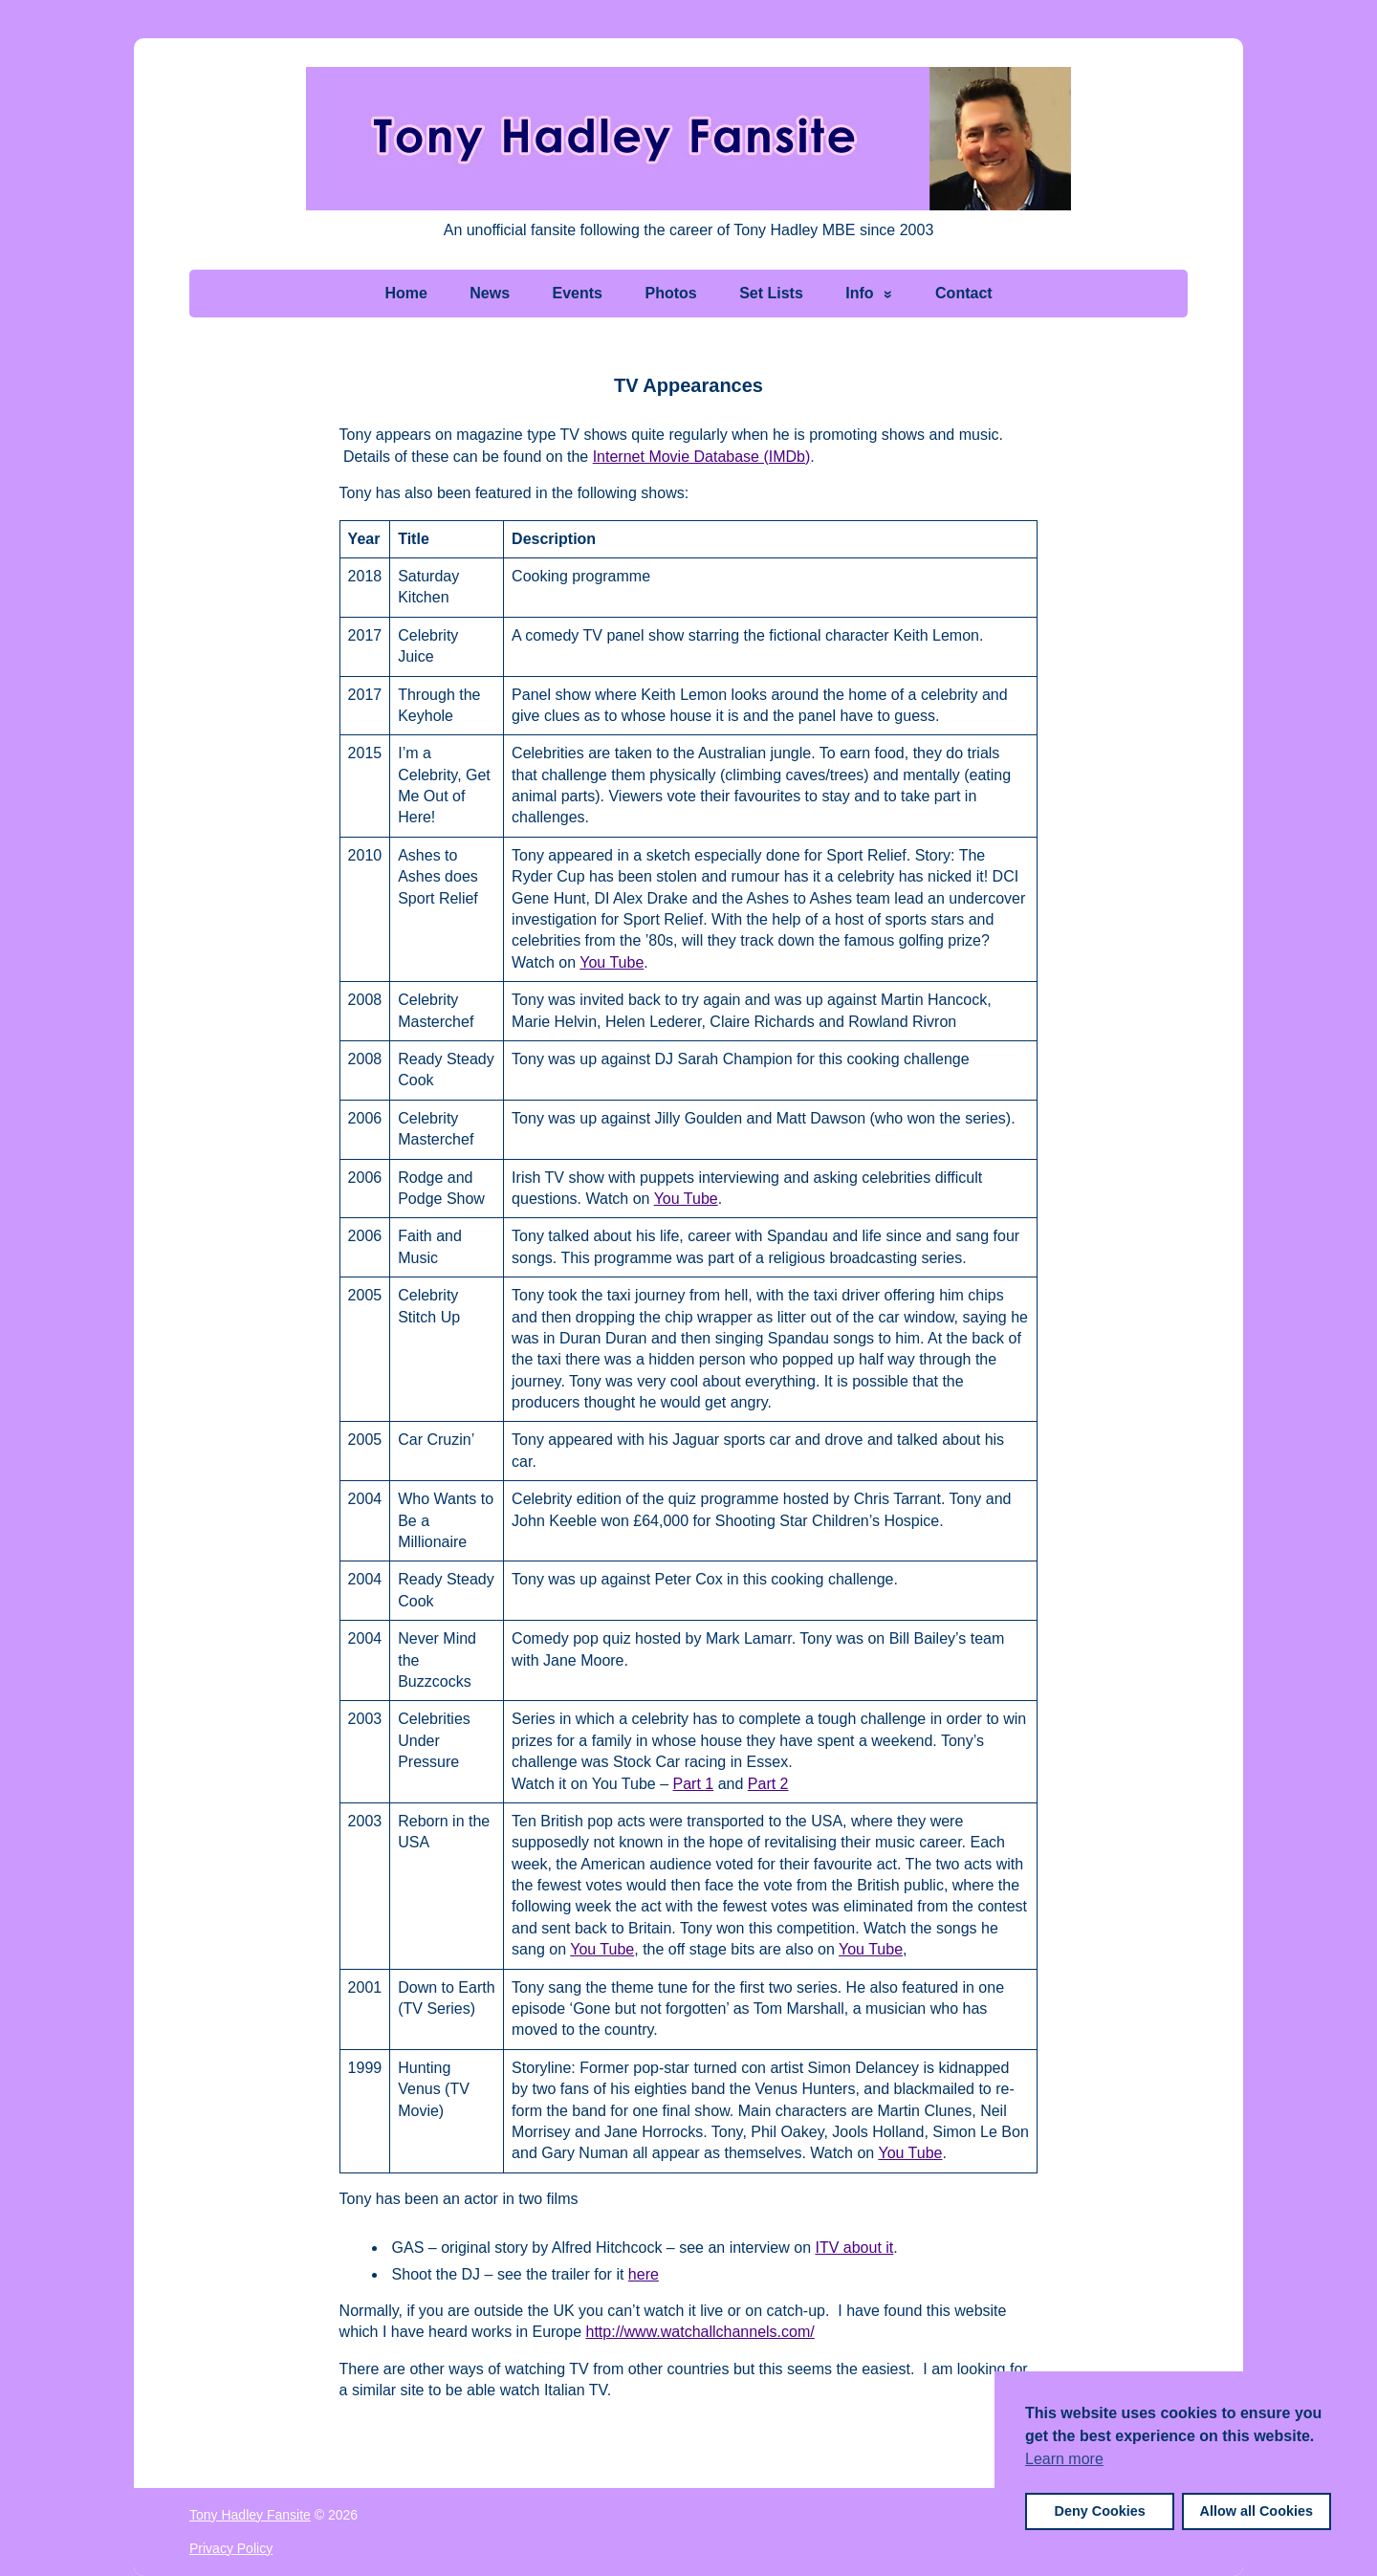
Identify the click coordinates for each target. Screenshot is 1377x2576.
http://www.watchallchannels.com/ (700, 2332)
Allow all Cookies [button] (1256, 2511)
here (643, 2274)
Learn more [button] (1064, 2459)
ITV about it (854, 2247)
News (490, 293)
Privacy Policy (231, 2548)
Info (859, 293)
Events (577, 293)
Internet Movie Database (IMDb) (702, 456)
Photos (670, 293)
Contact (964, 293)
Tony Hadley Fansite (250, 2514)
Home (405, 293)
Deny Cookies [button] (1100, 2511)
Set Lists (771, 293)
